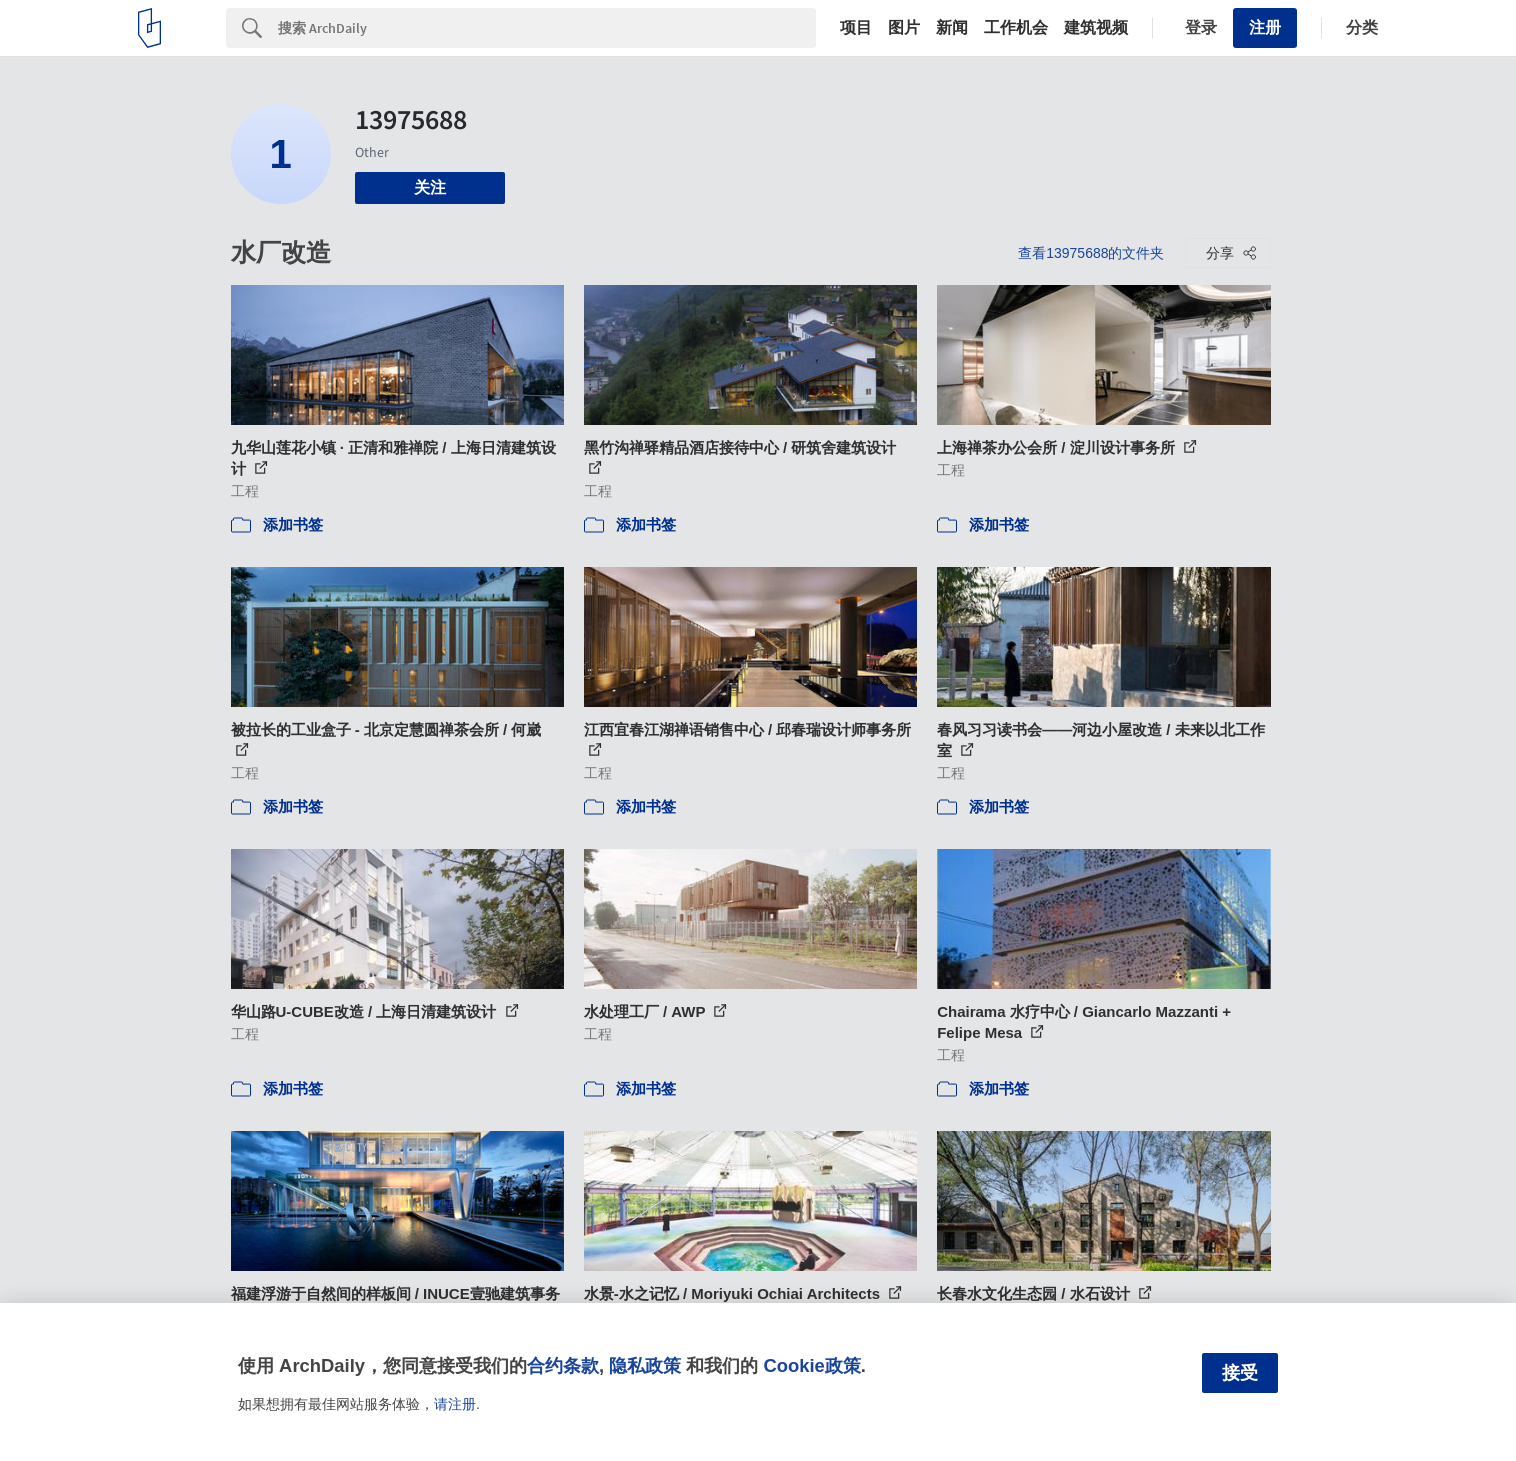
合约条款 (563, 1365)
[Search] (547, 28)
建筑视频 (1096, 28)
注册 (1265, 27)
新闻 (952, 28)
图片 (904, 28)
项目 (856, 28)
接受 (1240, 1373)
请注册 (455, 1404)
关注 (430, 187)
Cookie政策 (811, 1365)
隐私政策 (645, 1365)
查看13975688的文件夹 (1091, 253)
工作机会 (1016, 28)
